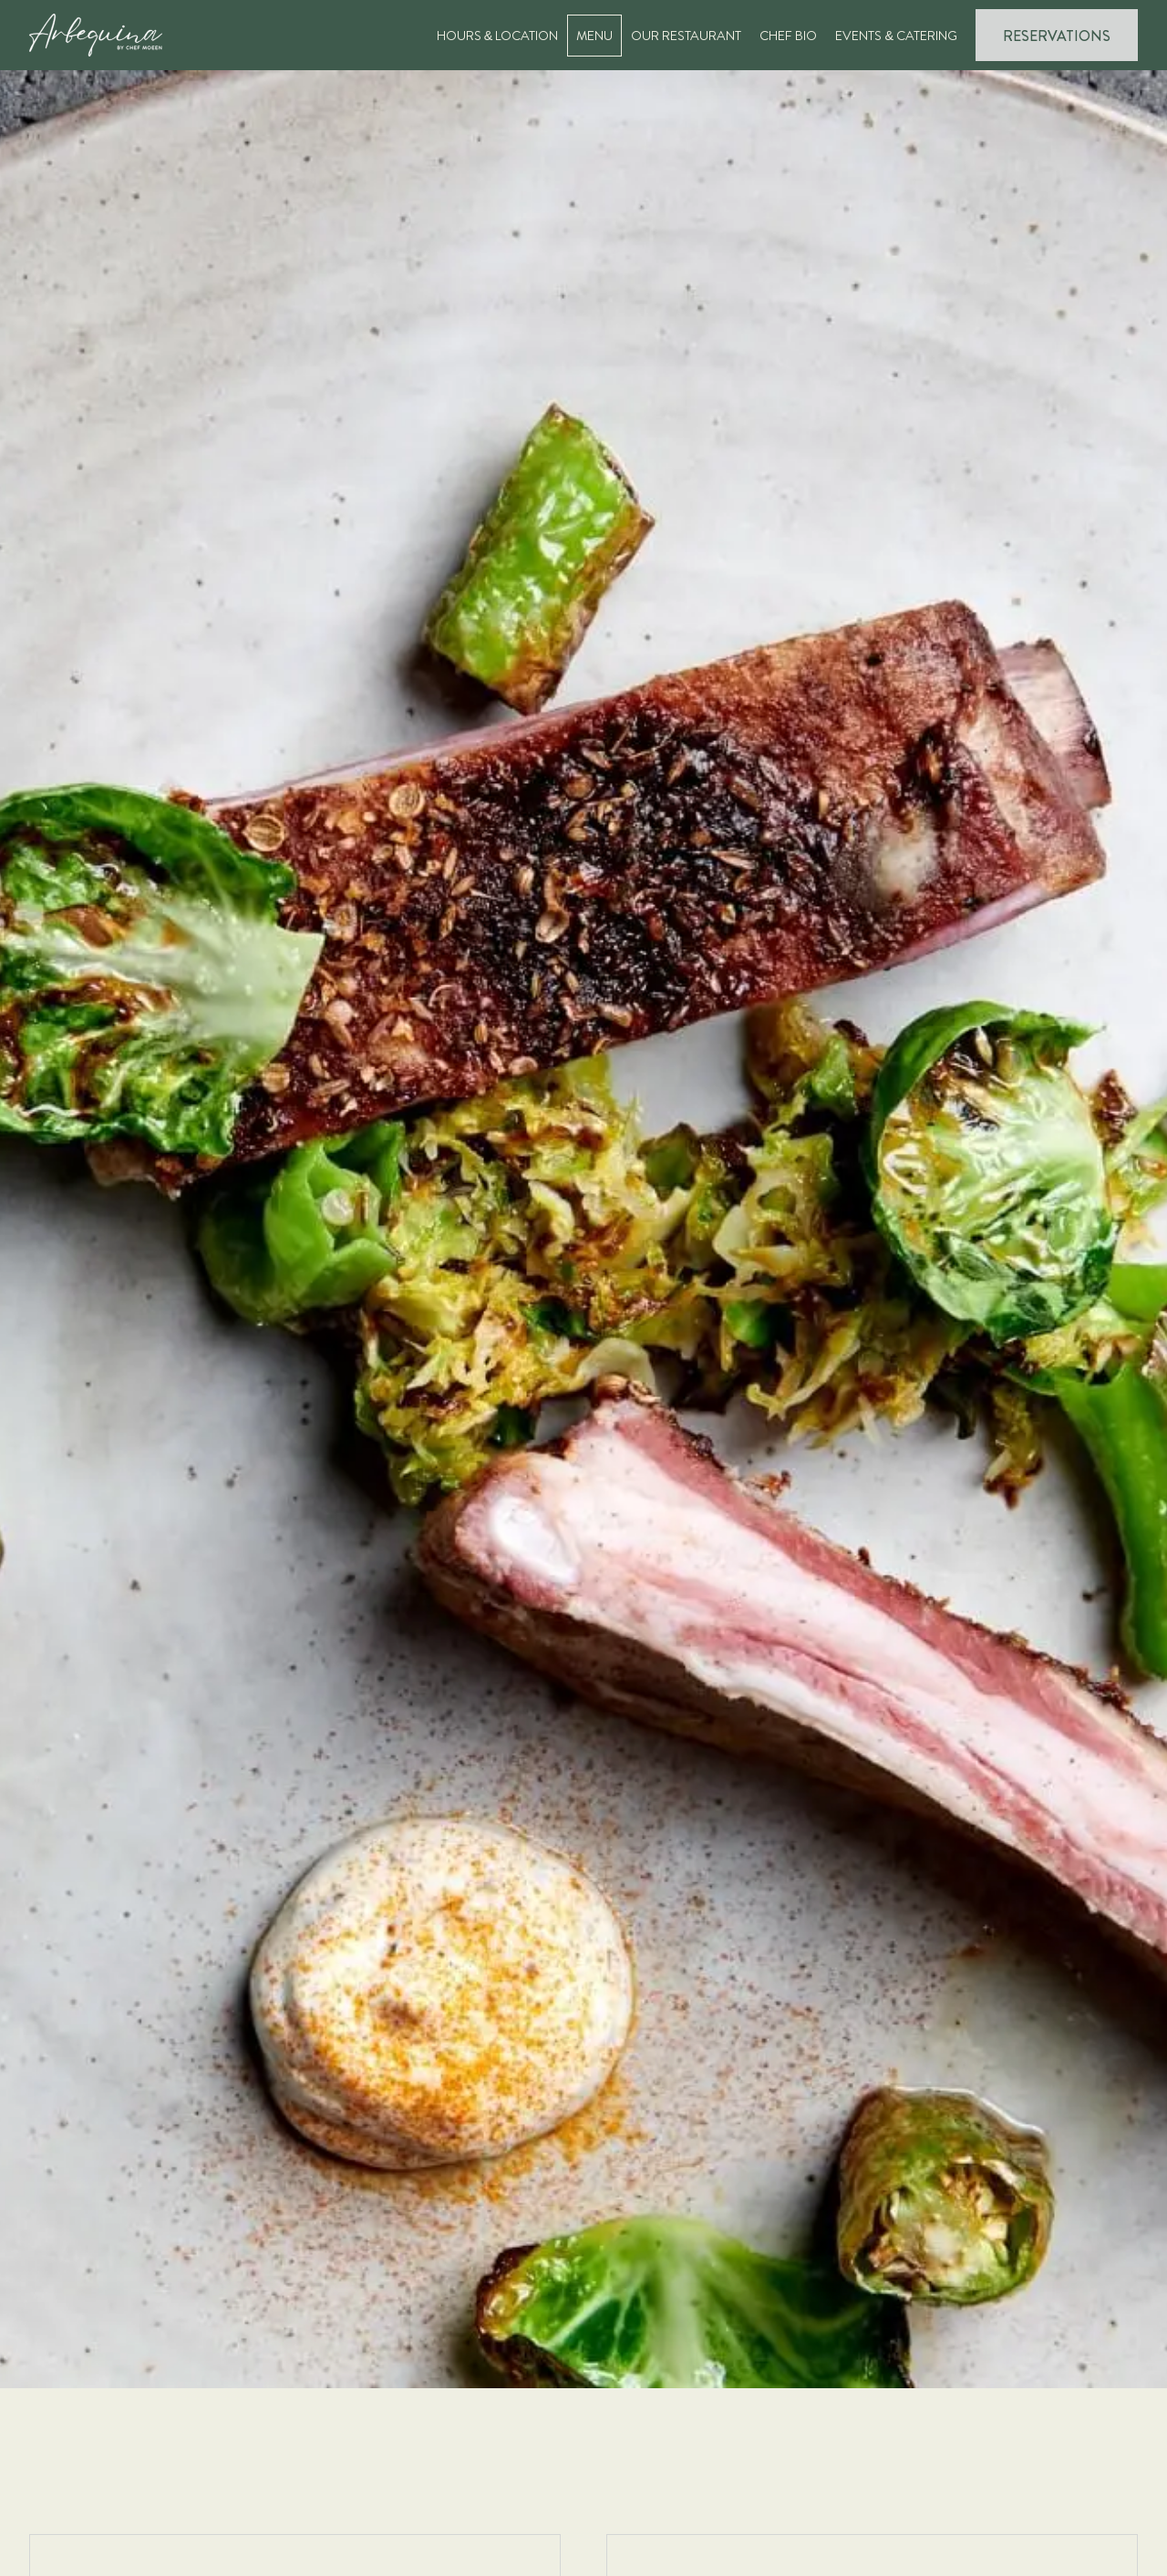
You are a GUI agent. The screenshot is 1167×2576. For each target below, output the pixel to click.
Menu (594, 35)
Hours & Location (498, 35)
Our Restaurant (686, 35)
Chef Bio (788, 35)
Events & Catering (896, 35)
